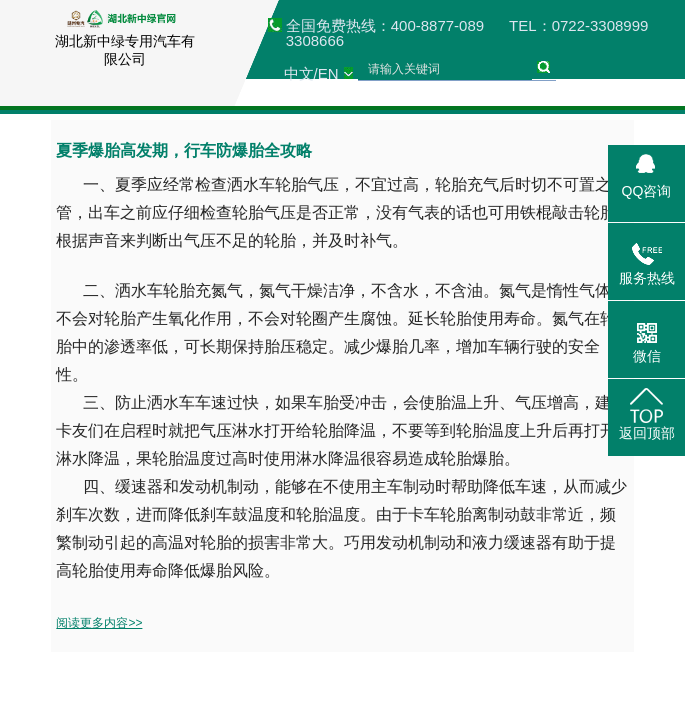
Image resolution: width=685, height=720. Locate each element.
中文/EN (311, 73)
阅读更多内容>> (99, 623)
